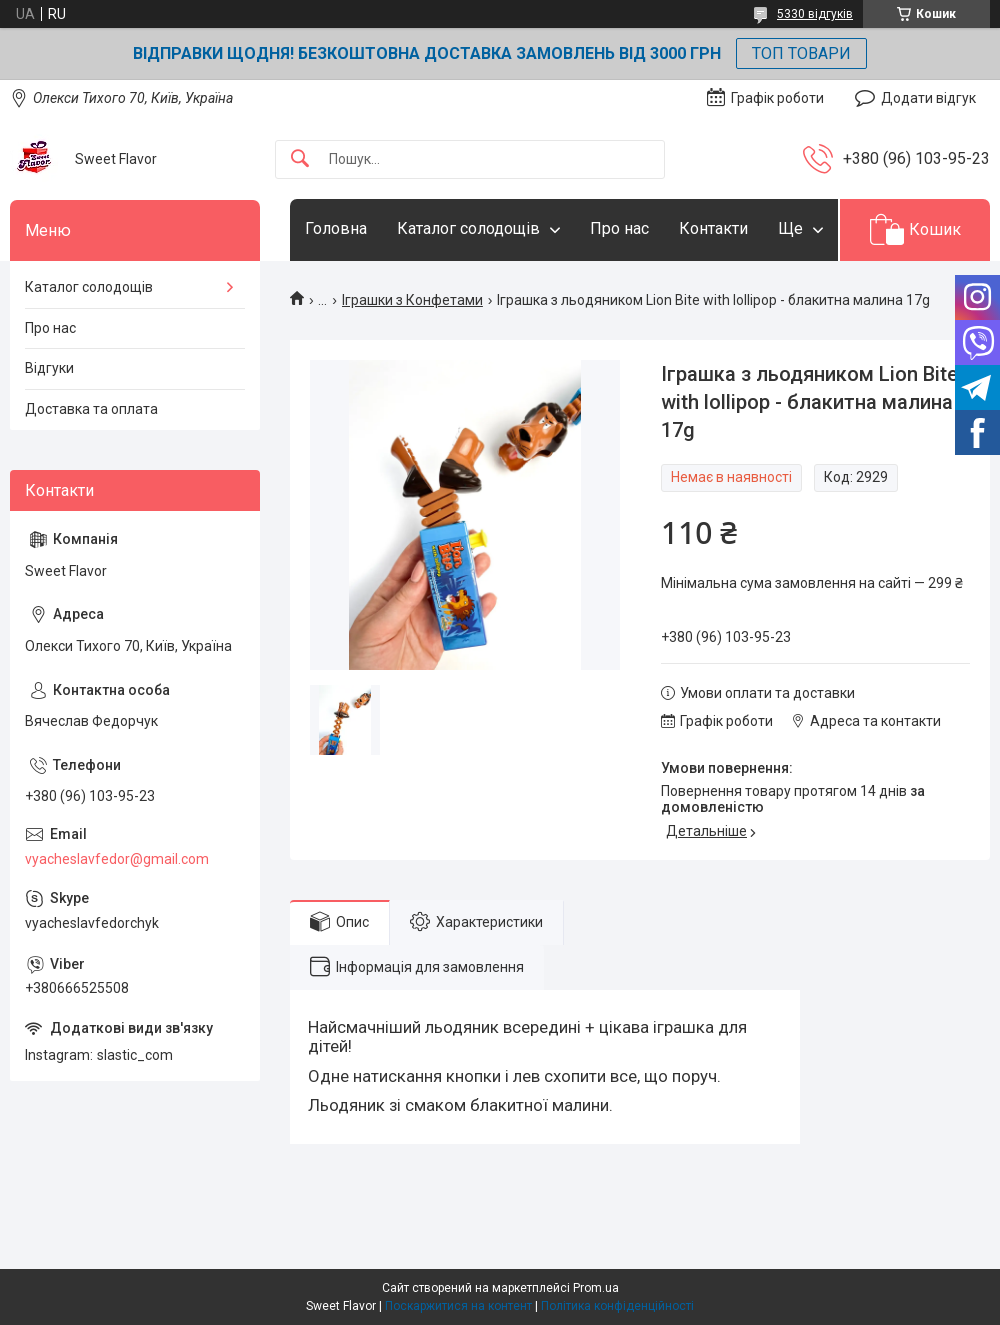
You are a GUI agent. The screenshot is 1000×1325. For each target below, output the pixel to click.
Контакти (713, 228)
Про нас (619, 228)
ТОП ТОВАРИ (801, 53)
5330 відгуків (815, 14)
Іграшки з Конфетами (412, 300)
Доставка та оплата (91, 409)
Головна (336, 228)
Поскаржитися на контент (458, 1306)
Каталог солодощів (468, 228)
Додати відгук (928, 98)
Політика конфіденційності (617, 1306)
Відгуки (49, 368)
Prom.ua (596, 1288)
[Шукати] (300, 159)
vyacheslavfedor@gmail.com (117, 859)
